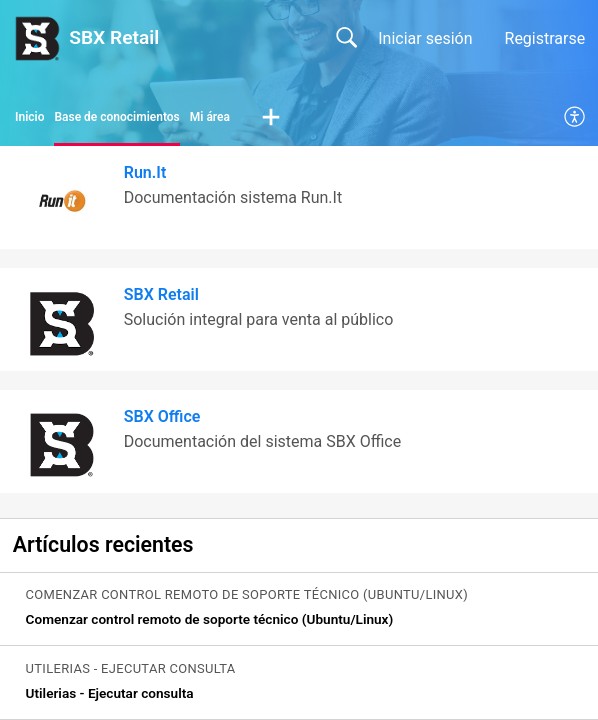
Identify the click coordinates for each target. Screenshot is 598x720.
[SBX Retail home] (37, 38)
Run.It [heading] (145, 172)
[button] (271, 118)
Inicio (29, 117)
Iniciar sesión (425, 38)
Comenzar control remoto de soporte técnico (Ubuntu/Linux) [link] (210, 619)
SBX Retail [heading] (161, 294)
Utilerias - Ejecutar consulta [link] (110, 693)
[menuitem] (575, 118)
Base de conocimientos (116, 117)
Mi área (210, 117)
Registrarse (545, 38)
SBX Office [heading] (162, 416)
